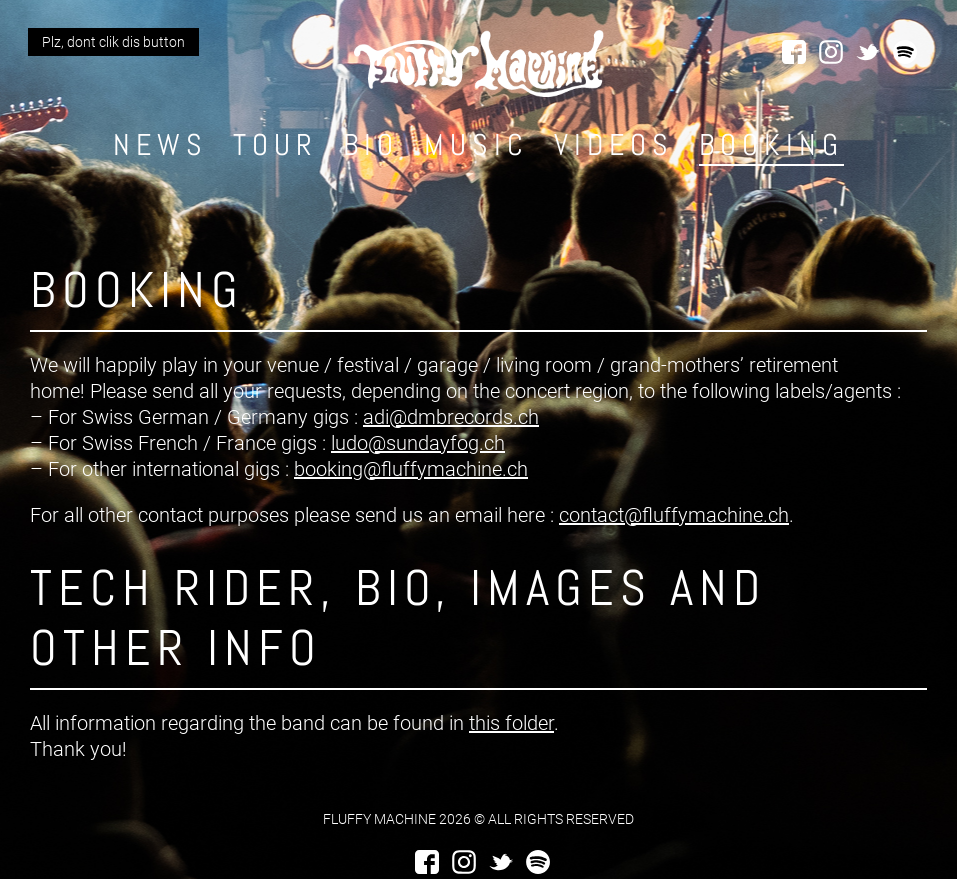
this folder (511, 723)
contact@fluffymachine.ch (674, 515)
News (160, 145)
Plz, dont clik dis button (113, 42)
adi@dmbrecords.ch (451, 417)
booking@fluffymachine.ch (411, 469)
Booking (771, 145)
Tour (275, 145)
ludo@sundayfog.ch (418, 443)
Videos (614, 145)
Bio (371, 145)
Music (476, 145)
